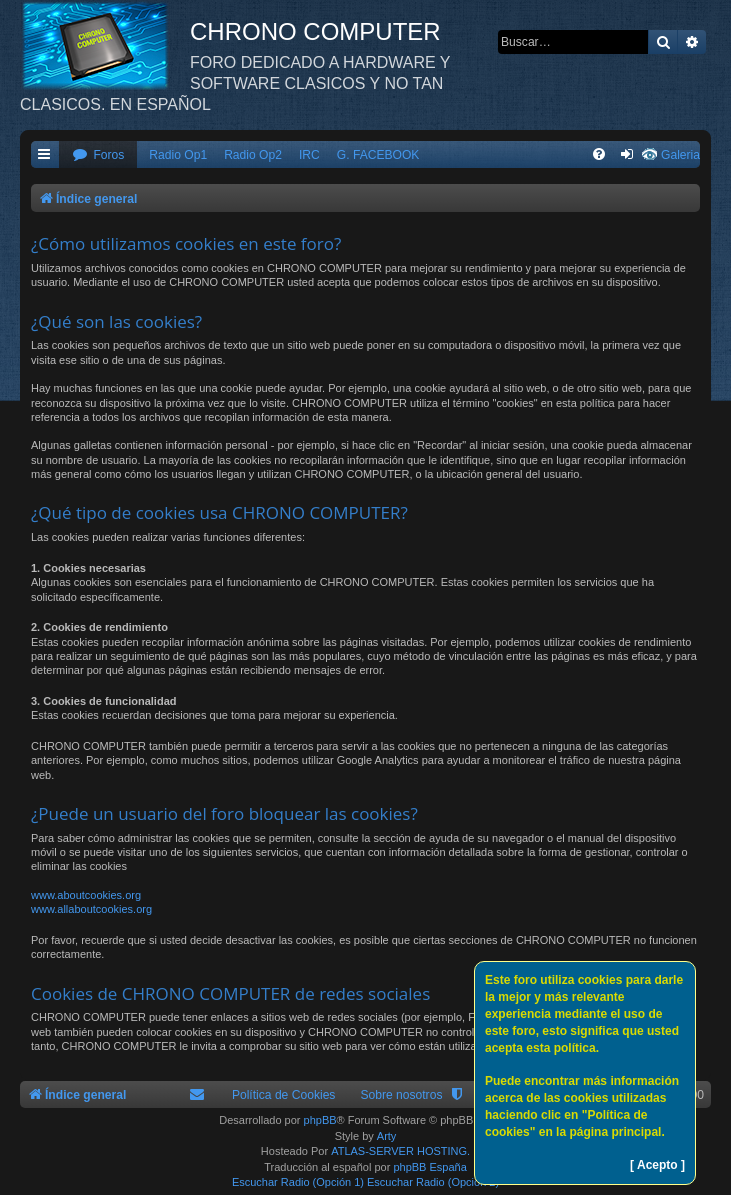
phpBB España (429, 1167)
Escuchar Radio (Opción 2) (433, 1182)
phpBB (320, 1120)
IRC (309, 155)
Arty (387, 1136)
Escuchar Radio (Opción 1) (298, 1182)
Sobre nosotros (401, 1095)
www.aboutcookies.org (86, 895)
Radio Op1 (178, 155)
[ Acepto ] (657, 1165)
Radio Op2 (253, 155)
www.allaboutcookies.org (91, 909)
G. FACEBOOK (378, 155)
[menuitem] (98, 155)
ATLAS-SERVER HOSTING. (400, 1151)
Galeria (680, 155)
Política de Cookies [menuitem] (284, 1095)
